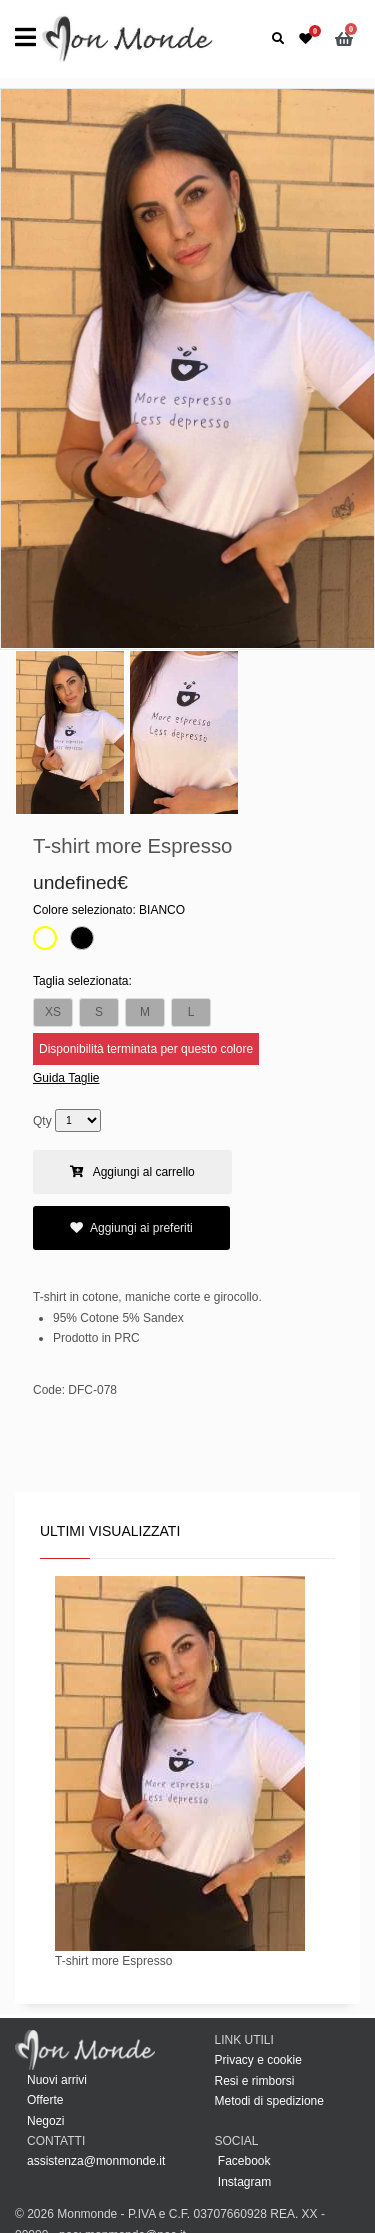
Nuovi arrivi (57, 2080)
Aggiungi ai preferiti (131, 1228)
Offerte (45, 2100)
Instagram (243, 2182)
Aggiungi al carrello (132, 1172)
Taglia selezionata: (82, 981)
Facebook (243, 2161)
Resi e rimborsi (255, 2081)
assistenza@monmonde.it (96, 2161)
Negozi (45, 2121)
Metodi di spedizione (269, 2101)
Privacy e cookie (258, 2060)
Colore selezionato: (109, 910)
